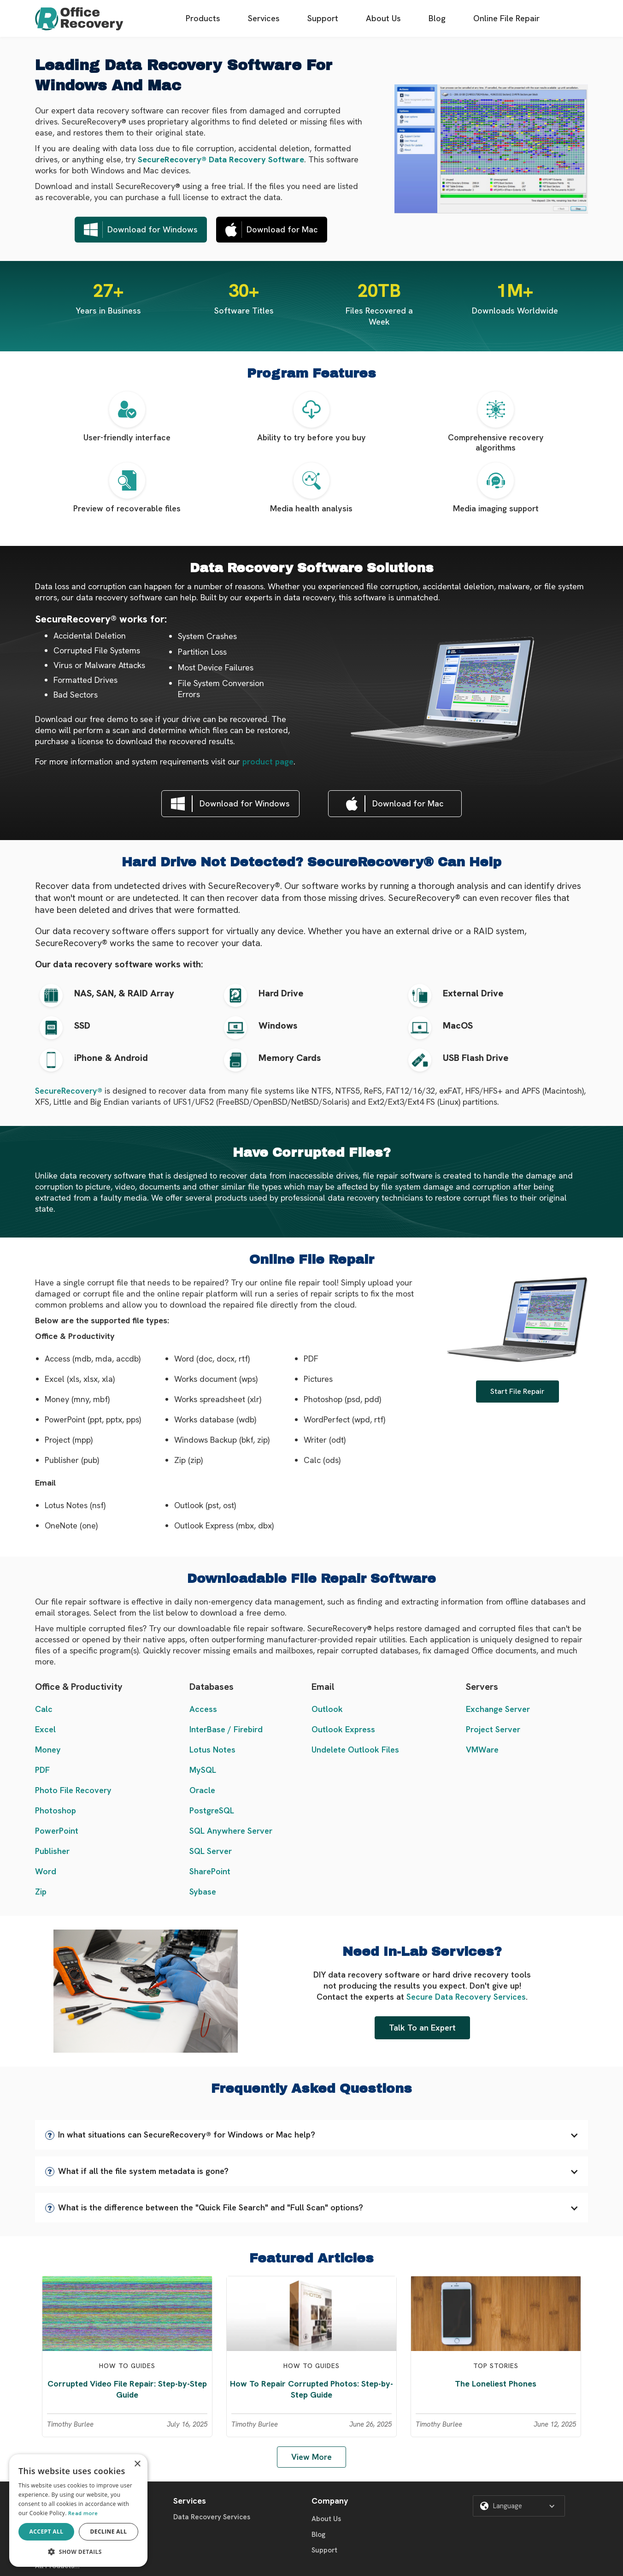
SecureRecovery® (68, 1090)
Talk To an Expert (422, 2027)
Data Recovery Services (211, 2517)
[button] (311, 2135)
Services (264, 18)
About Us (383, 18)
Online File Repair (506, 18)
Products (203, 18)
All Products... (57, 2565)
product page (268, 761)
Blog (437, 18)
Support (322, 18)
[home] (79, 18)
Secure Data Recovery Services (466, 1996)
